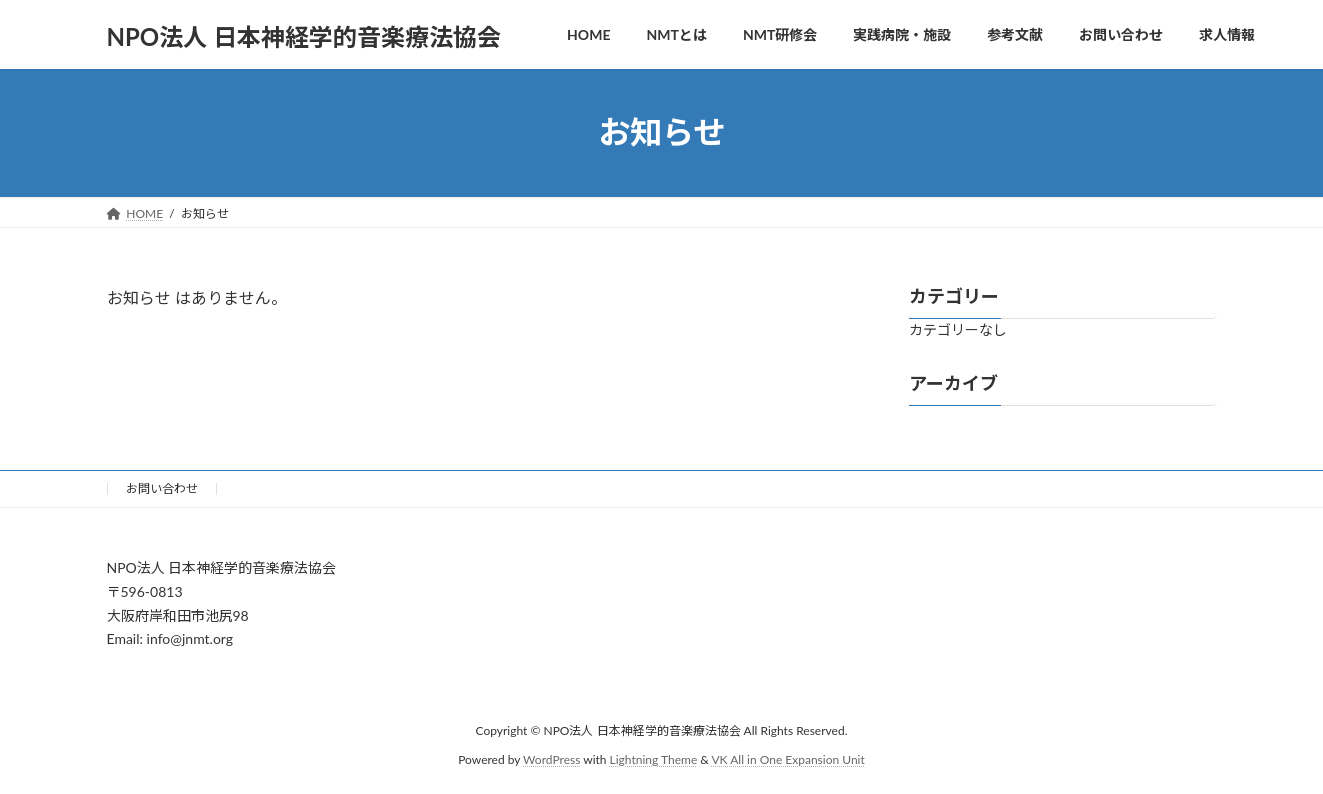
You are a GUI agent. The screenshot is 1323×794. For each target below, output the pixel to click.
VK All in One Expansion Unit (788, 759)
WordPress (551, 759)
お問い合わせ (162, 488)
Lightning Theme (654, 759)
